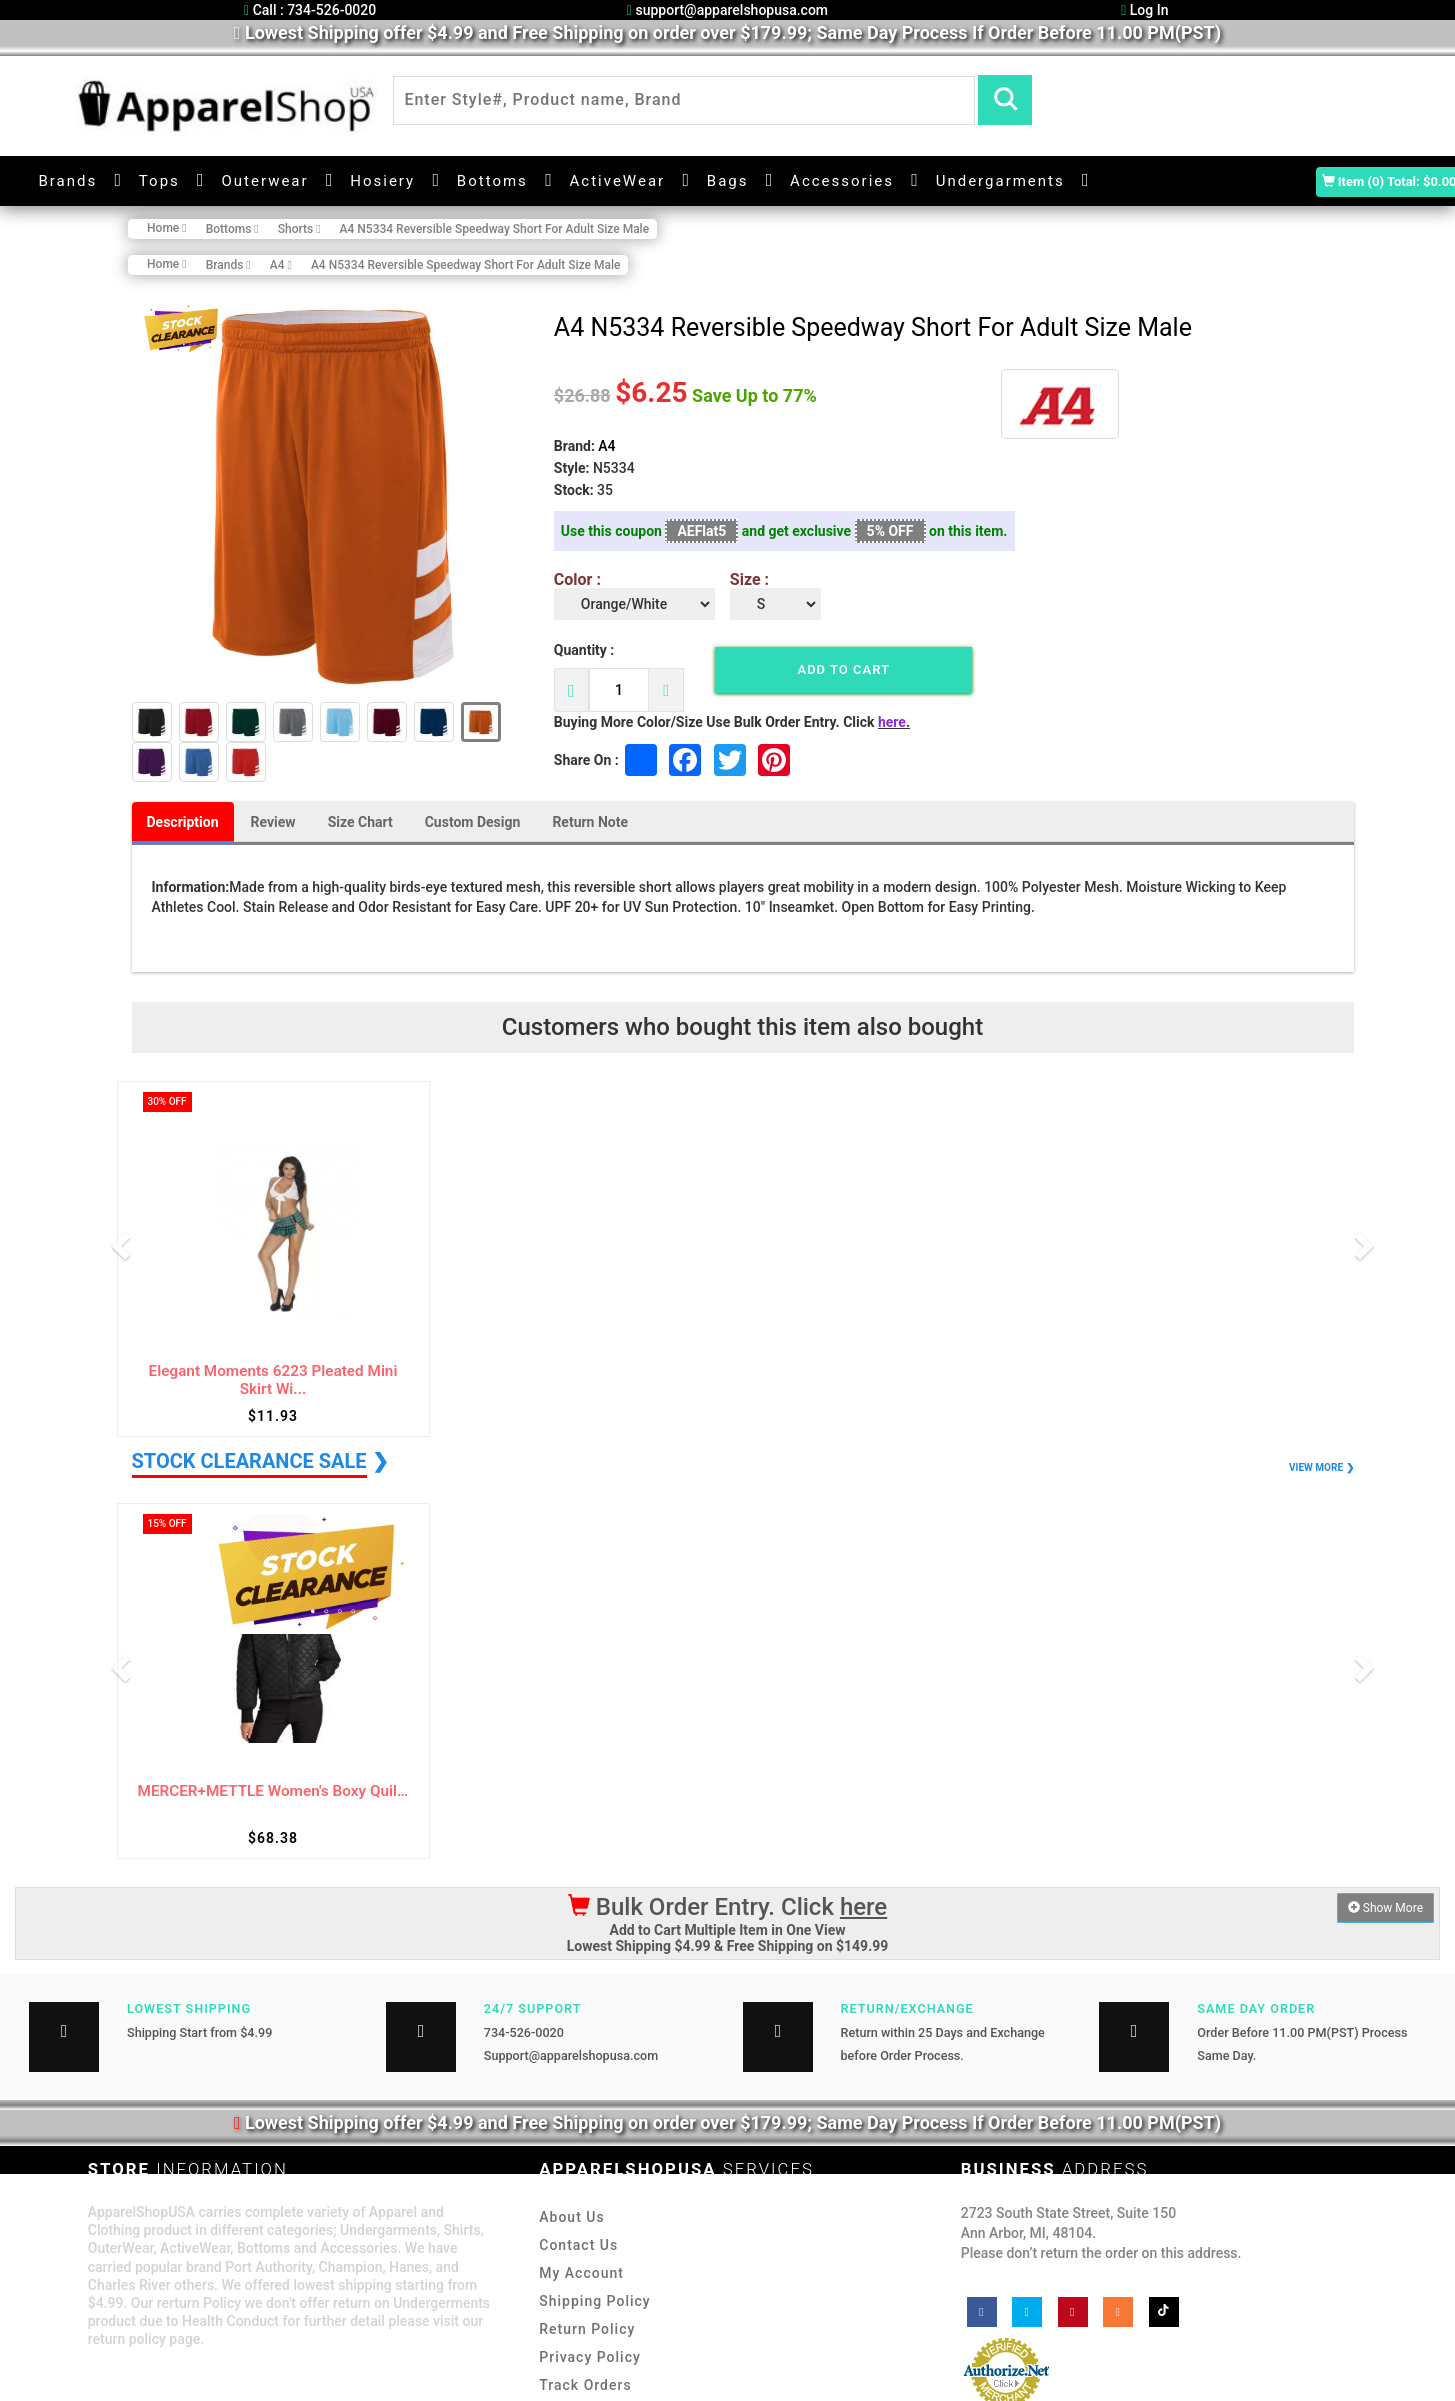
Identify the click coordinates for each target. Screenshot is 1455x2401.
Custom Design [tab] (473, 822)
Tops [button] (159, 181)
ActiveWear (618, 181)
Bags (728, 181)
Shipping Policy (594, 2301)
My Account (581, 2273)
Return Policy (587, 2329)
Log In (1144, 10)
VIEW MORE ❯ (1321, 1467)
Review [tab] (273, 822)
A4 (606, 446)
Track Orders (585, 2385)
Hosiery (382, 181)
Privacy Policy (590, 2357)
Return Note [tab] (590, 822)
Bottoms (492, 181)
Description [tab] (183, 822)
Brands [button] (67, 181)
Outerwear (264, 181)
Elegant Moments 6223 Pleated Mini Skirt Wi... (273, 1380)
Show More (1385, 1908)
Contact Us (578, 2245)
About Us (571, 2217)
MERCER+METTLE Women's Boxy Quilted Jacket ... (273, 1791)
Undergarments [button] (1000, 181)
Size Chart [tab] (360, 822)
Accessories (842, 181)
